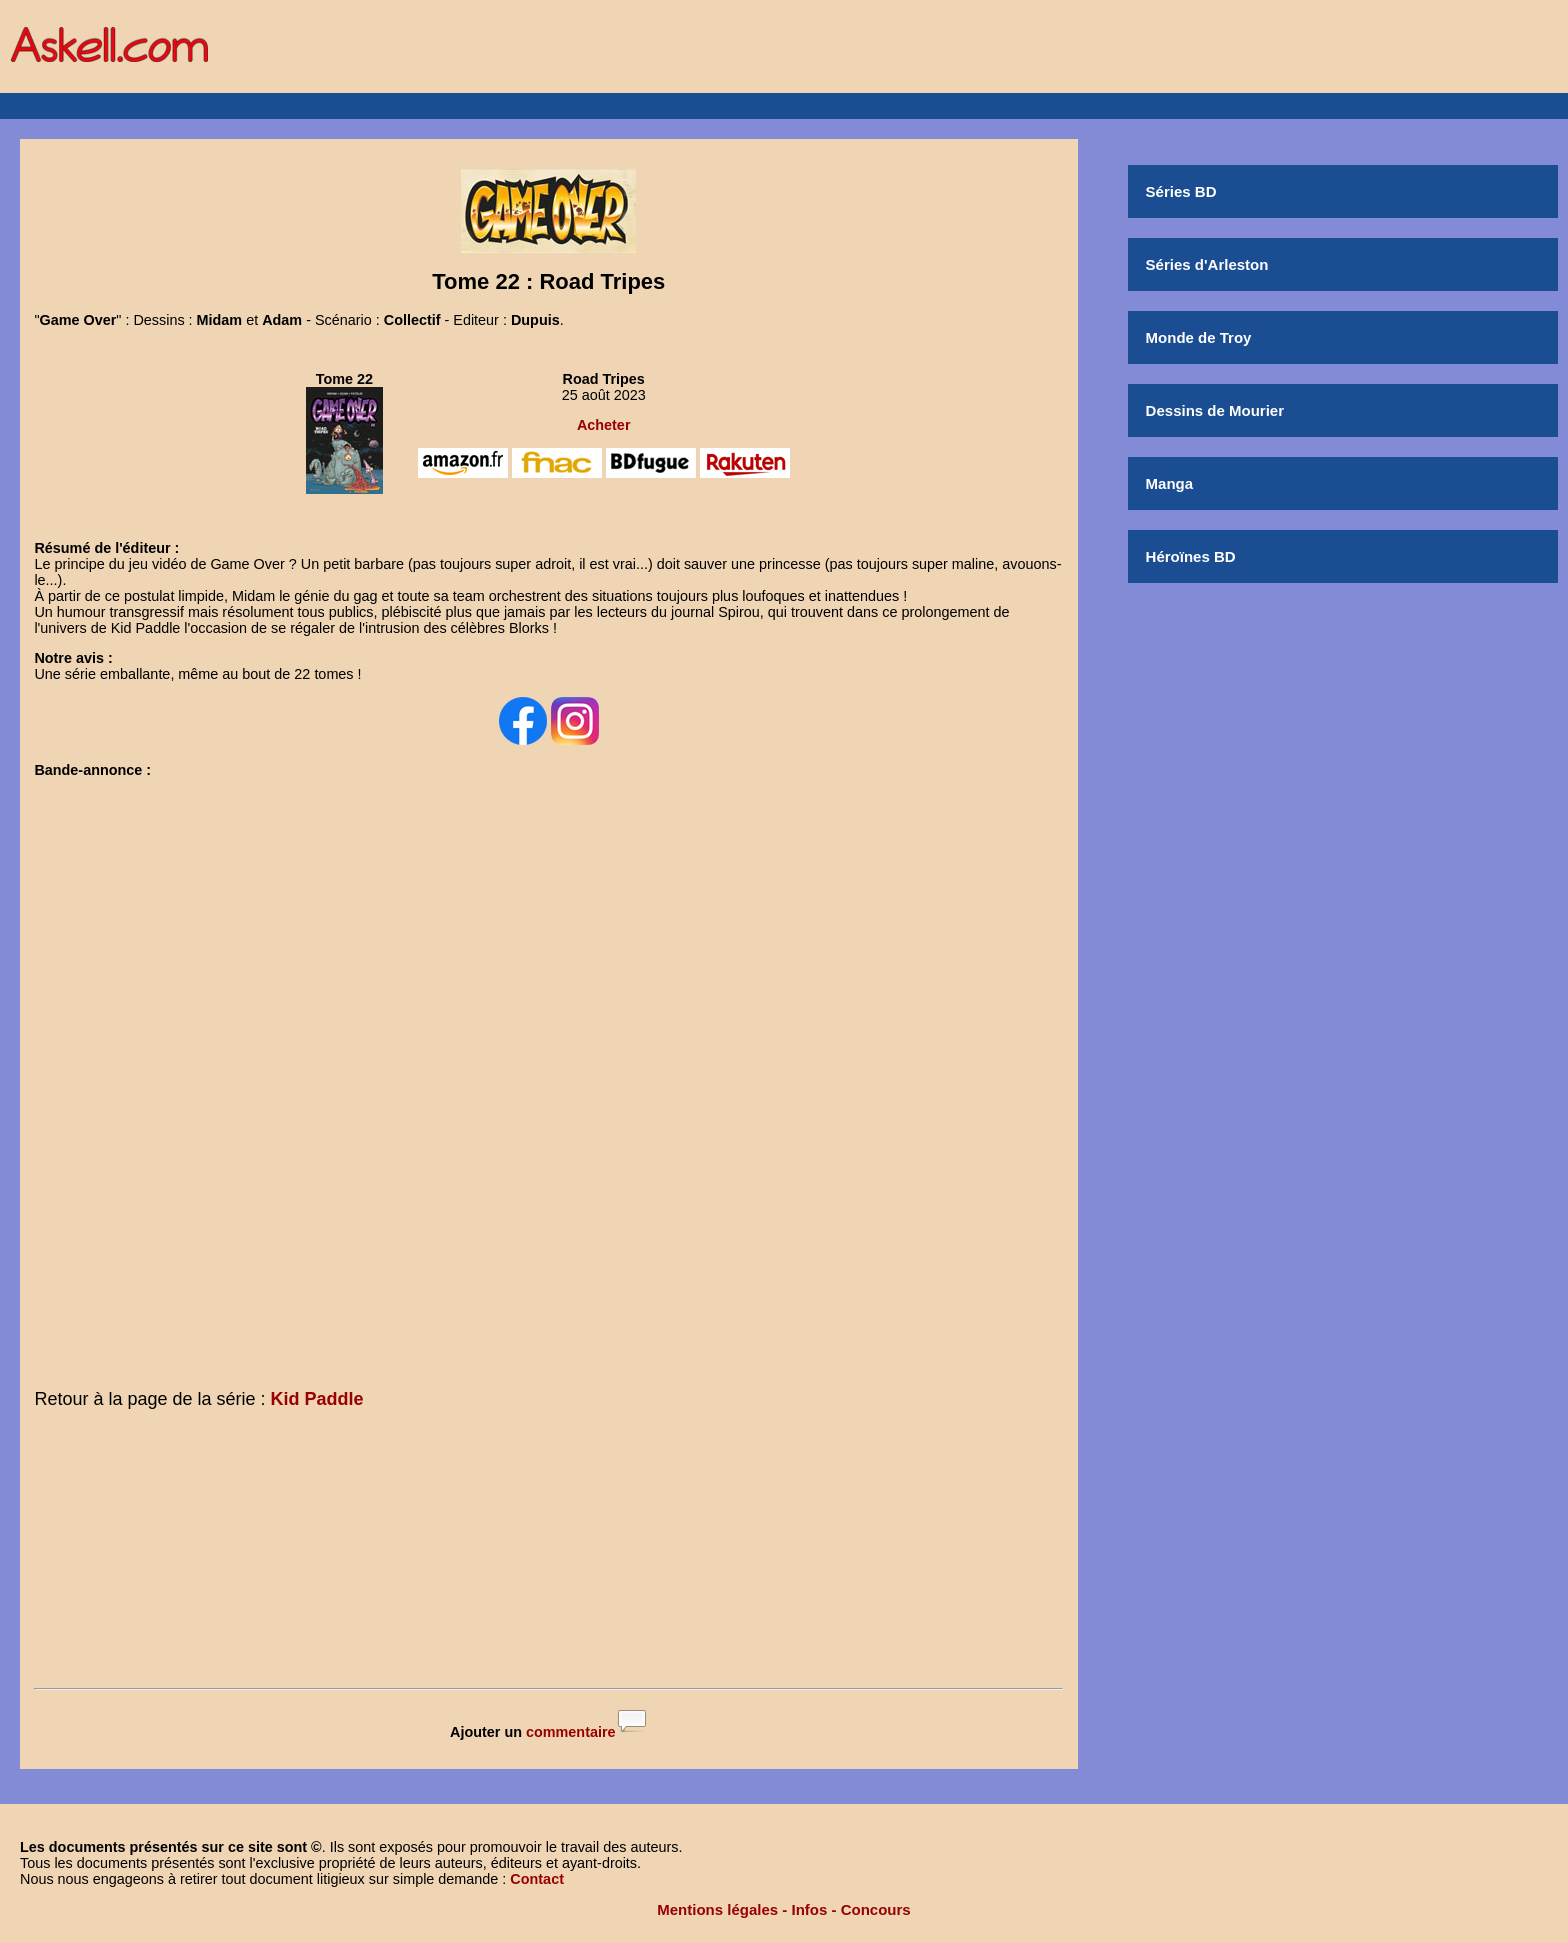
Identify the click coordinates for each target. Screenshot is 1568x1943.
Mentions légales (717, 1909)
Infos (810, 1909)
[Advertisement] (549, 1553)
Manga (1170, 483)
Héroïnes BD (1191, 556)
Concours (876, 1909)
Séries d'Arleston (1207, 264)
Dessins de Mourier (1215, 410)
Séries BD (1181, 191)
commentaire (571, 1732)
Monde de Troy (1199, 337)
